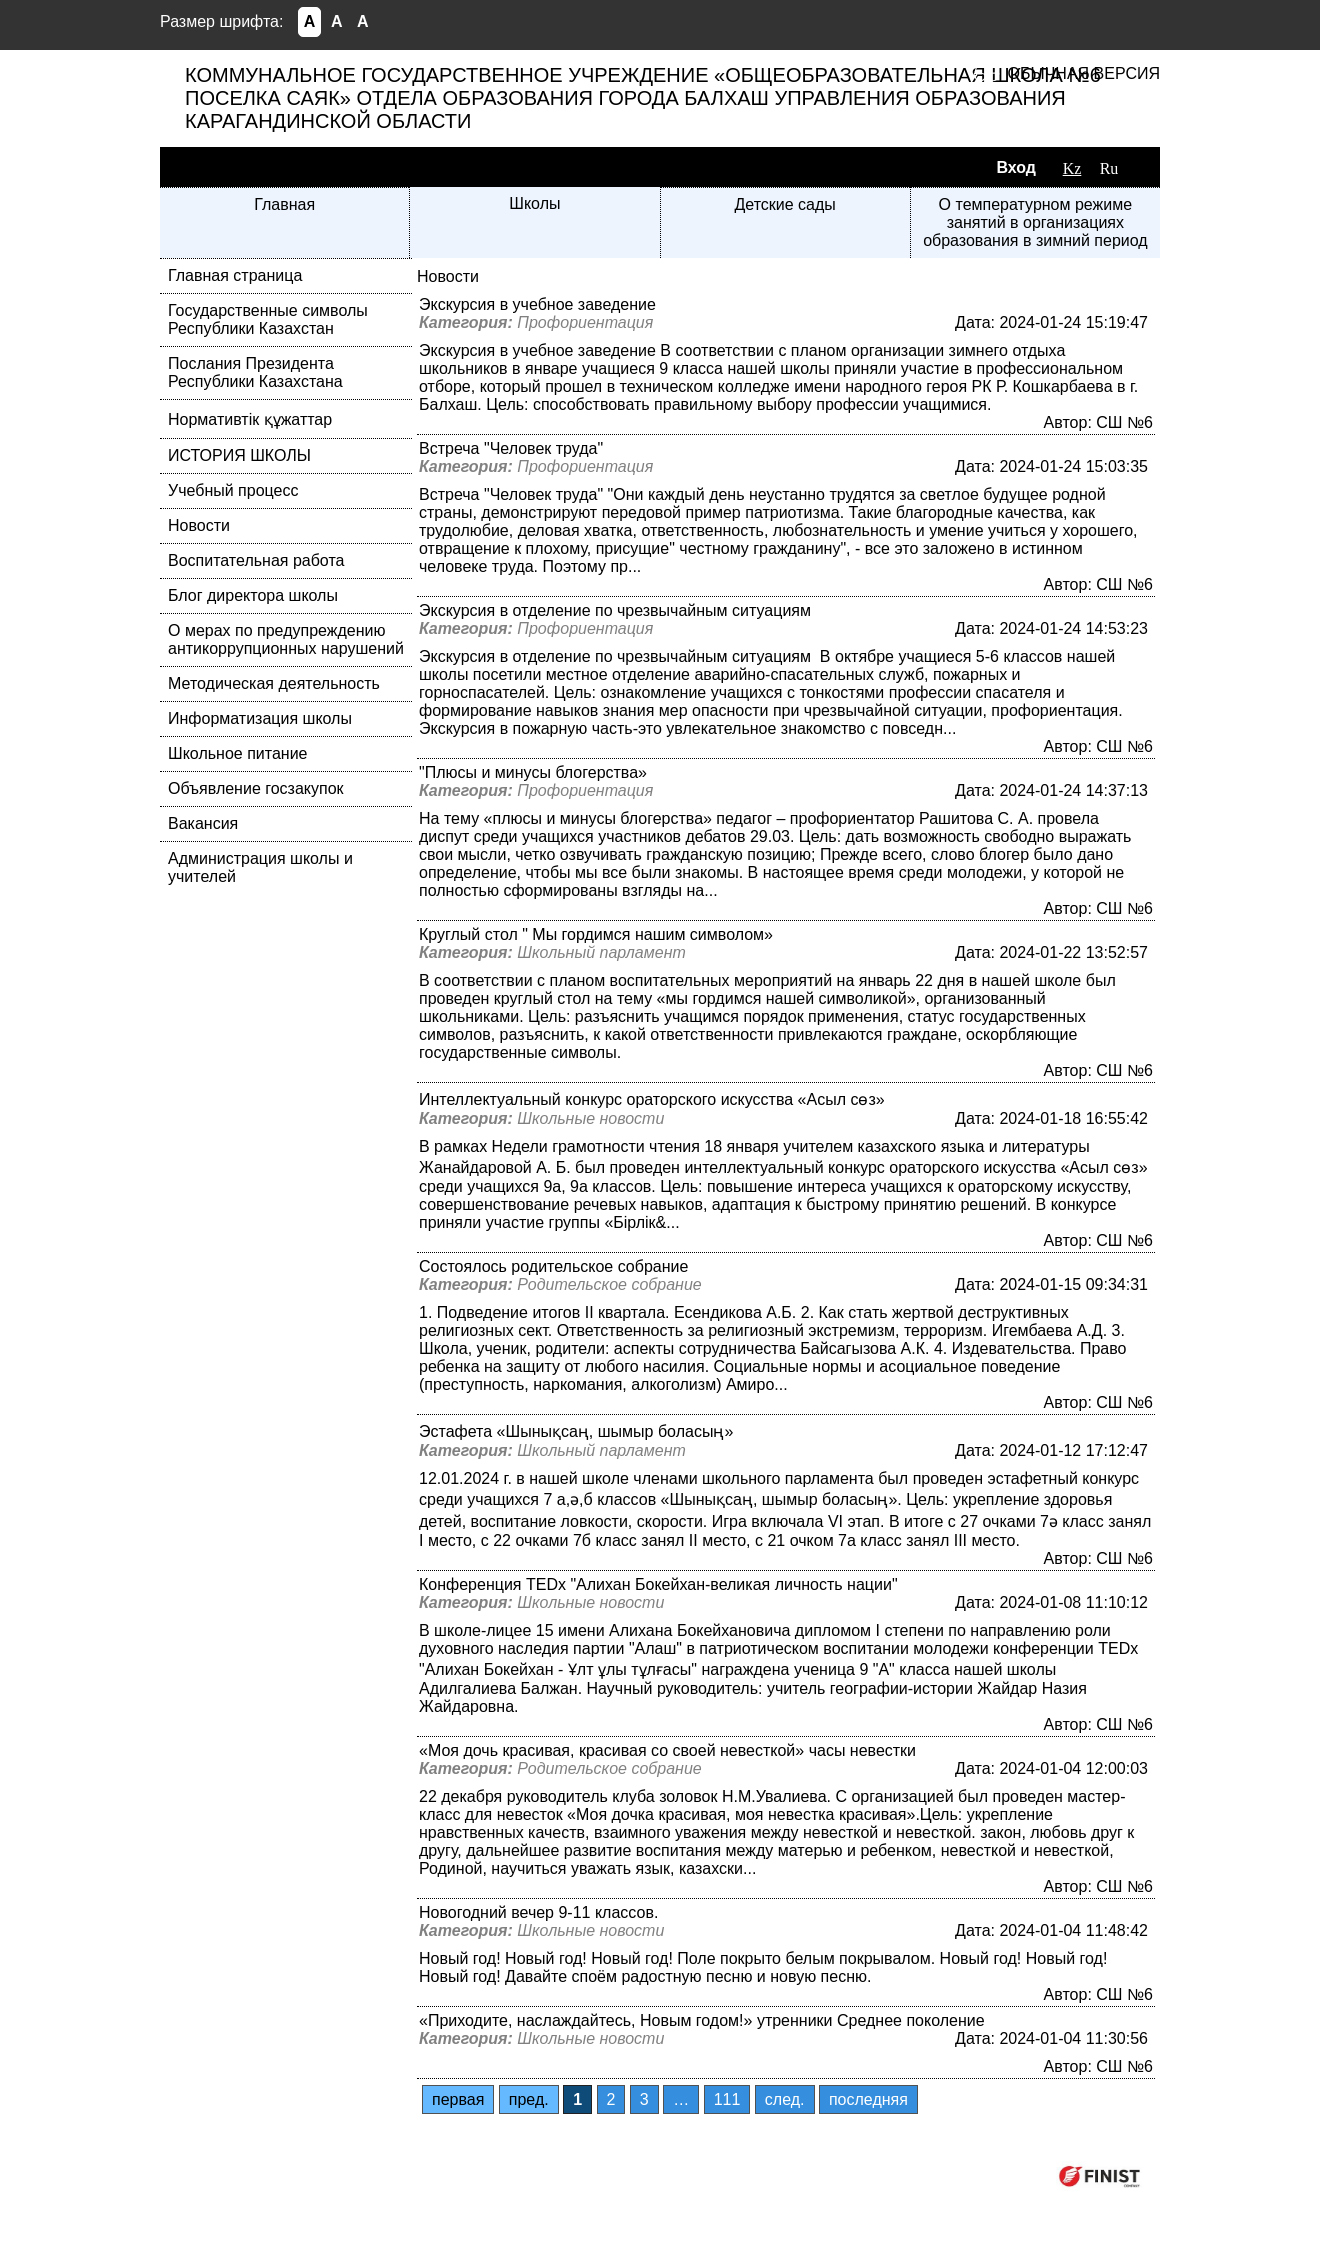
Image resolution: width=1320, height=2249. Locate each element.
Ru (1109, 168)
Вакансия (203, 823)
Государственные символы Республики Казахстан (268, 319)
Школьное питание (237, 753)
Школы (534, 203)
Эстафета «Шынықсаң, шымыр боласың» (576, 1431)
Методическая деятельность (274, 683)
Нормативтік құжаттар (250, 419)
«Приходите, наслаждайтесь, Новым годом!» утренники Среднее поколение (702, 2020)
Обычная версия (1084, 73)
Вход (1016, 167)
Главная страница (235, 275)
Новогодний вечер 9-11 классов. (538, 1912)
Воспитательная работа (256, 560)
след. (785, 2099)
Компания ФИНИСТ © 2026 (938, 2175)
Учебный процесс (233, 490)
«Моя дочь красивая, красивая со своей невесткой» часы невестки (667, 1750)
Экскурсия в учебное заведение (537, 304)
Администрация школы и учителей (260, 867)
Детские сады (784, 204)
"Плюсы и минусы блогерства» (533, 772)
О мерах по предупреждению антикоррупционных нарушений (286, 639)
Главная (284, 204)
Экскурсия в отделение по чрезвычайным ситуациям (615, 610)
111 (727, 2099)
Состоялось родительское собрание (553, 1266)
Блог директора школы (253, 595)
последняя (868, 2099)
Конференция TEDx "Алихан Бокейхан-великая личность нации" (658, 1584)
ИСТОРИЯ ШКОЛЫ (239, 455)
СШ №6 (1124, 422)
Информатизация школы (260, 718)
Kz (1072, 168)
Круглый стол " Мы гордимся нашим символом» (596, 934)
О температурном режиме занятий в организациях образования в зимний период (1035, 222)
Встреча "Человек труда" (511, 448)
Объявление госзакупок (256, 788)
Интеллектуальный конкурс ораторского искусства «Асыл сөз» (652, 1099)
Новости (199, 525)
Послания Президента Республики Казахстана (255, 372)
